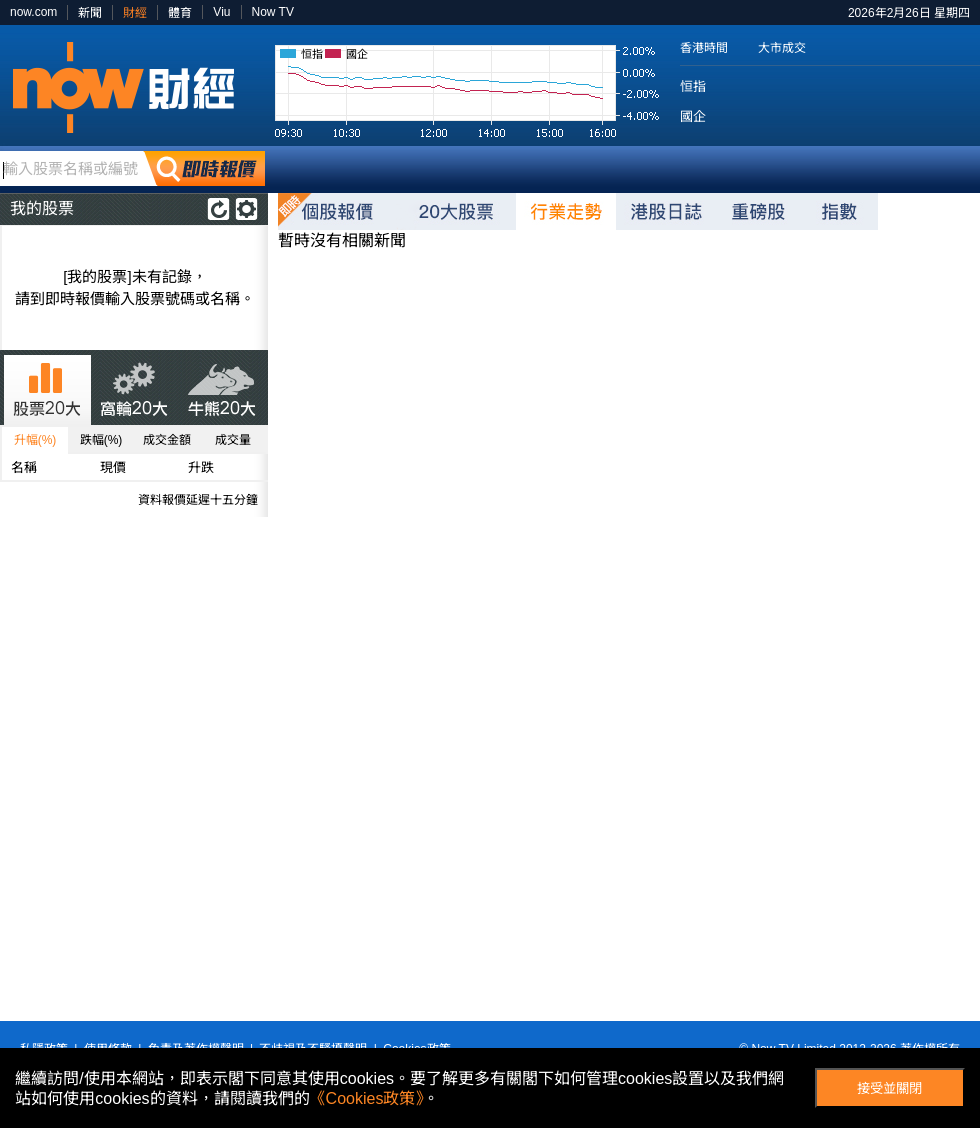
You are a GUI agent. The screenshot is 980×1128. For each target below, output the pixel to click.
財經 (135, 13)
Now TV (273, 12)
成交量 (233, 440)
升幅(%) (35, 440)
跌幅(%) (101, 440)
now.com (33, 12)
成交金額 (167, 440)
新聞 (90, 13)
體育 (180, 13)
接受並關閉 (889, 1088)
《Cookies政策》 (367, 1098)
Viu (221, 12)
